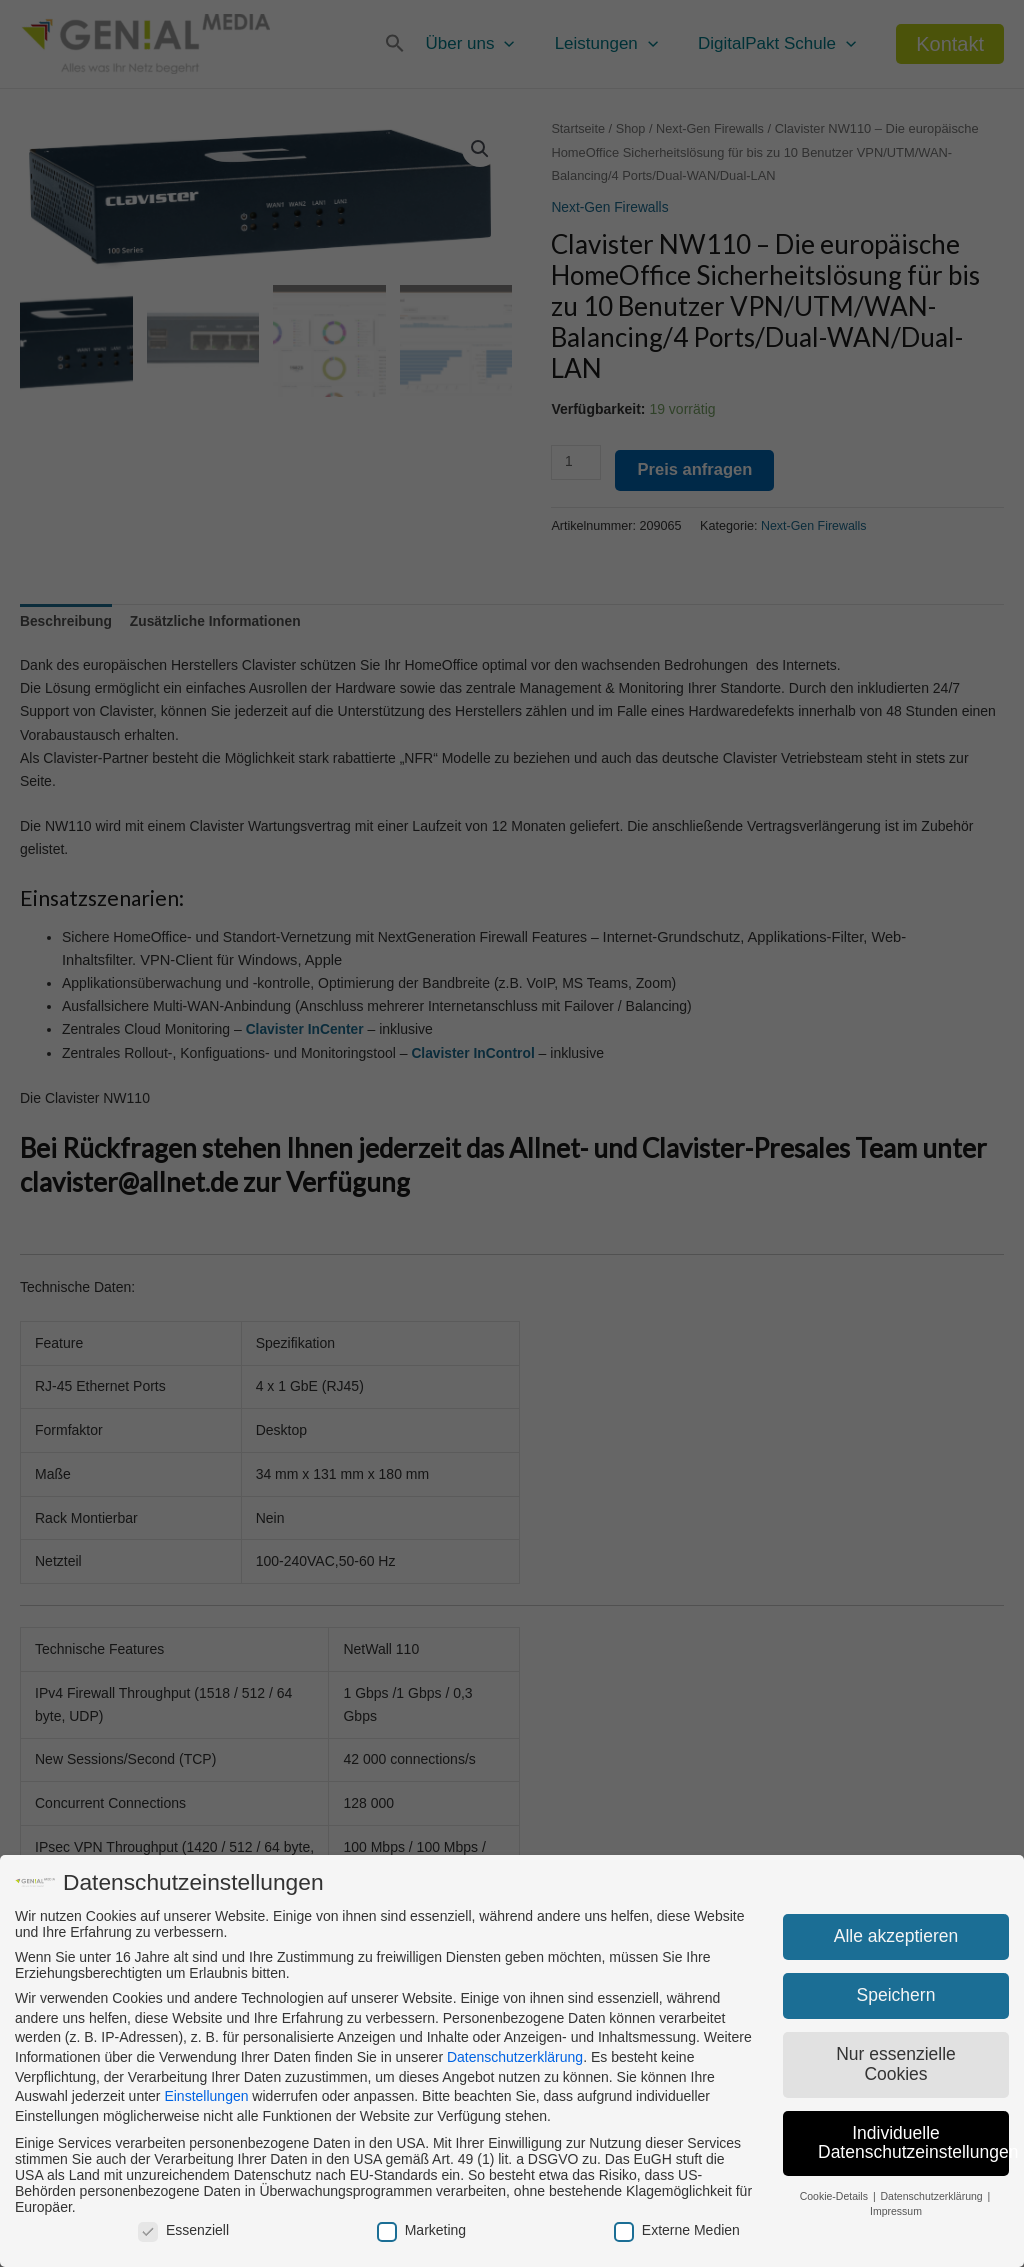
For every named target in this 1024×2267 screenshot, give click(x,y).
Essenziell (183, 2230)
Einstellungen (206, 2096)
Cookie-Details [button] (835, 2196)
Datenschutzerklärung (515, 2057)
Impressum (896, 2211)
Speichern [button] (896, 1995)
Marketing (421, 2230)
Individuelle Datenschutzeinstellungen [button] (913, 2143)
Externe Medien (677, 2230)
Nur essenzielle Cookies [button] (896, 2064)
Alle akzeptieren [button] (896, 1936)
